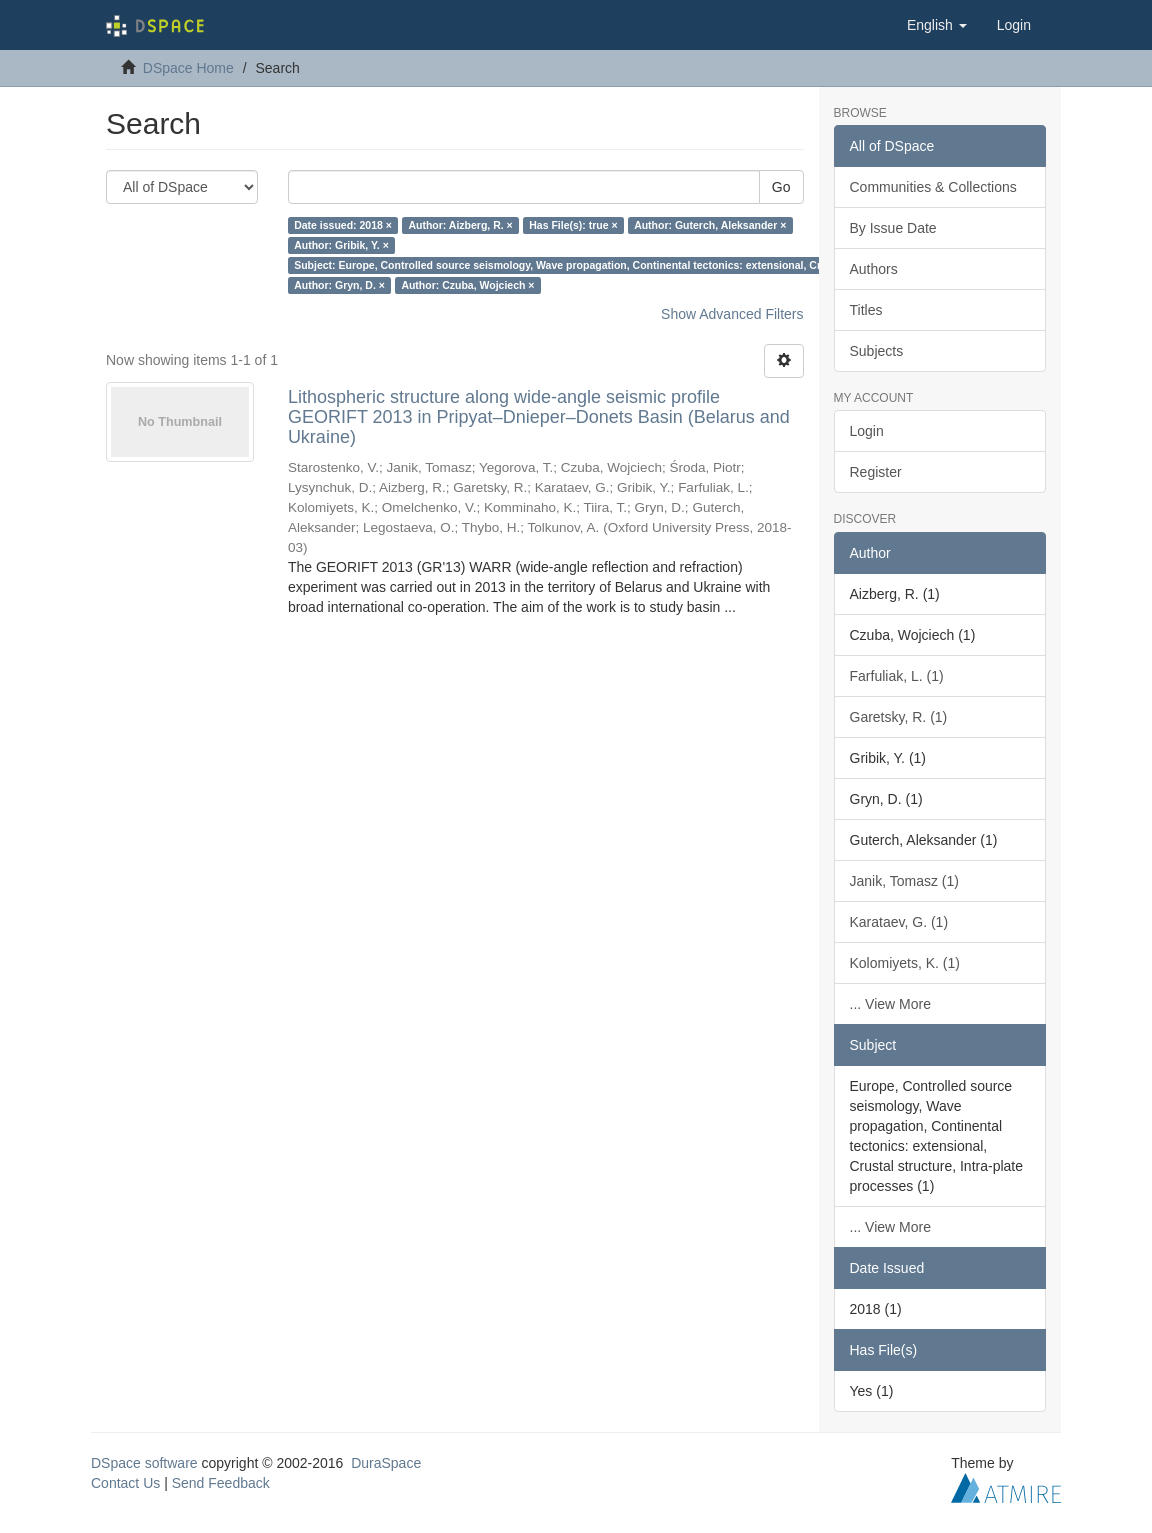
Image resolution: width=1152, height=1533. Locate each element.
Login (867, 431)
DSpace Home (188, 68)
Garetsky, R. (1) (899, 717)
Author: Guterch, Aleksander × (710, 225)
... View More (890, 1004)
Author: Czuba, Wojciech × (467, 285)
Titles (866, 310)
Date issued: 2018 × (343, 225)
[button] (937, 25)
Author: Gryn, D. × (339, 285)
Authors (874, 269)
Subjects (877, 351)
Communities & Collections (933, 187)
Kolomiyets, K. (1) (905, 963)
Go (781, 187)
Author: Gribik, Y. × (341, 245)
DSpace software (144, 1463)
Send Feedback (221, 1483)
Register (876, 472)
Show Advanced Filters (732, 314)
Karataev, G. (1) (899, 922)
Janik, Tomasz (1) (904, 881)
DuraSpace (386, 1463)
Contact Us (125, 1483)
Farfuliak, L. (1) (897, 676)
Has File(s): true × (573, 225)
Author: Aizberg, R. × (460, 225)
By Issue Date (893, 228)
